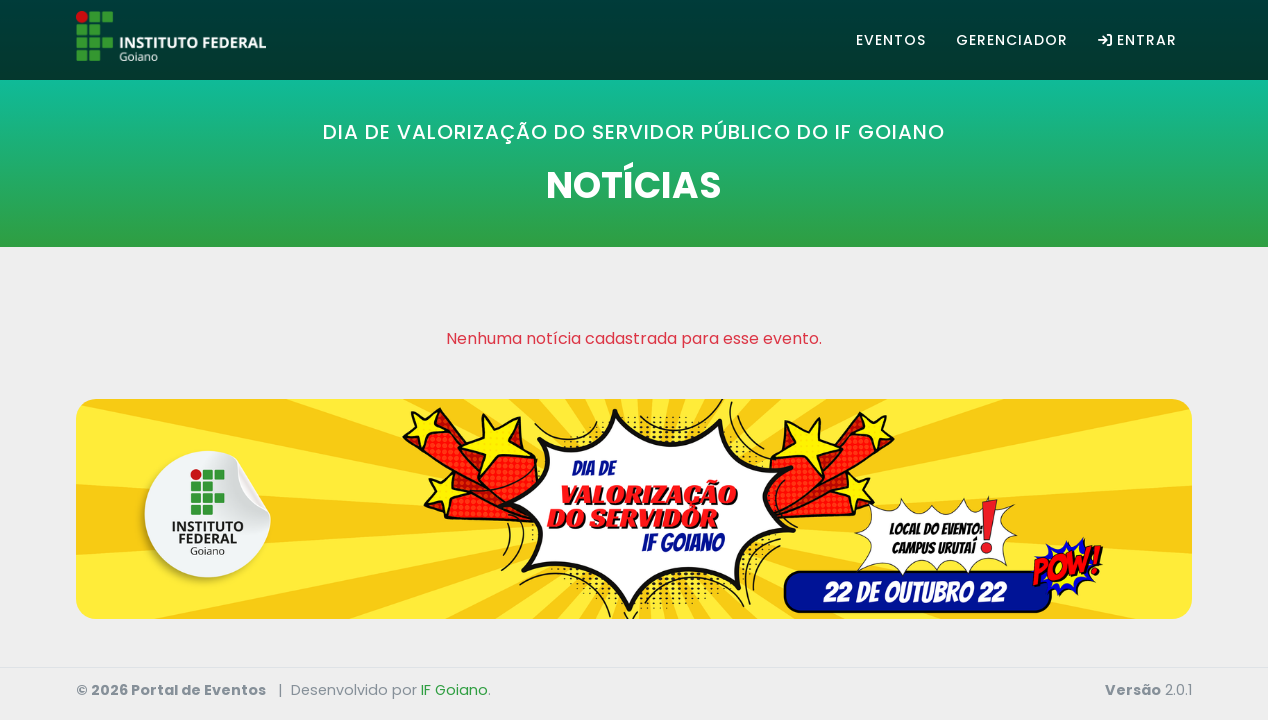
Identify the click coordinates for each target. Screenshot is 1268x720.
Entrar (1137, 40)
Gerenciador (1012, 40)
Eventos (891, 40)
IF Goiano (454, 690)
